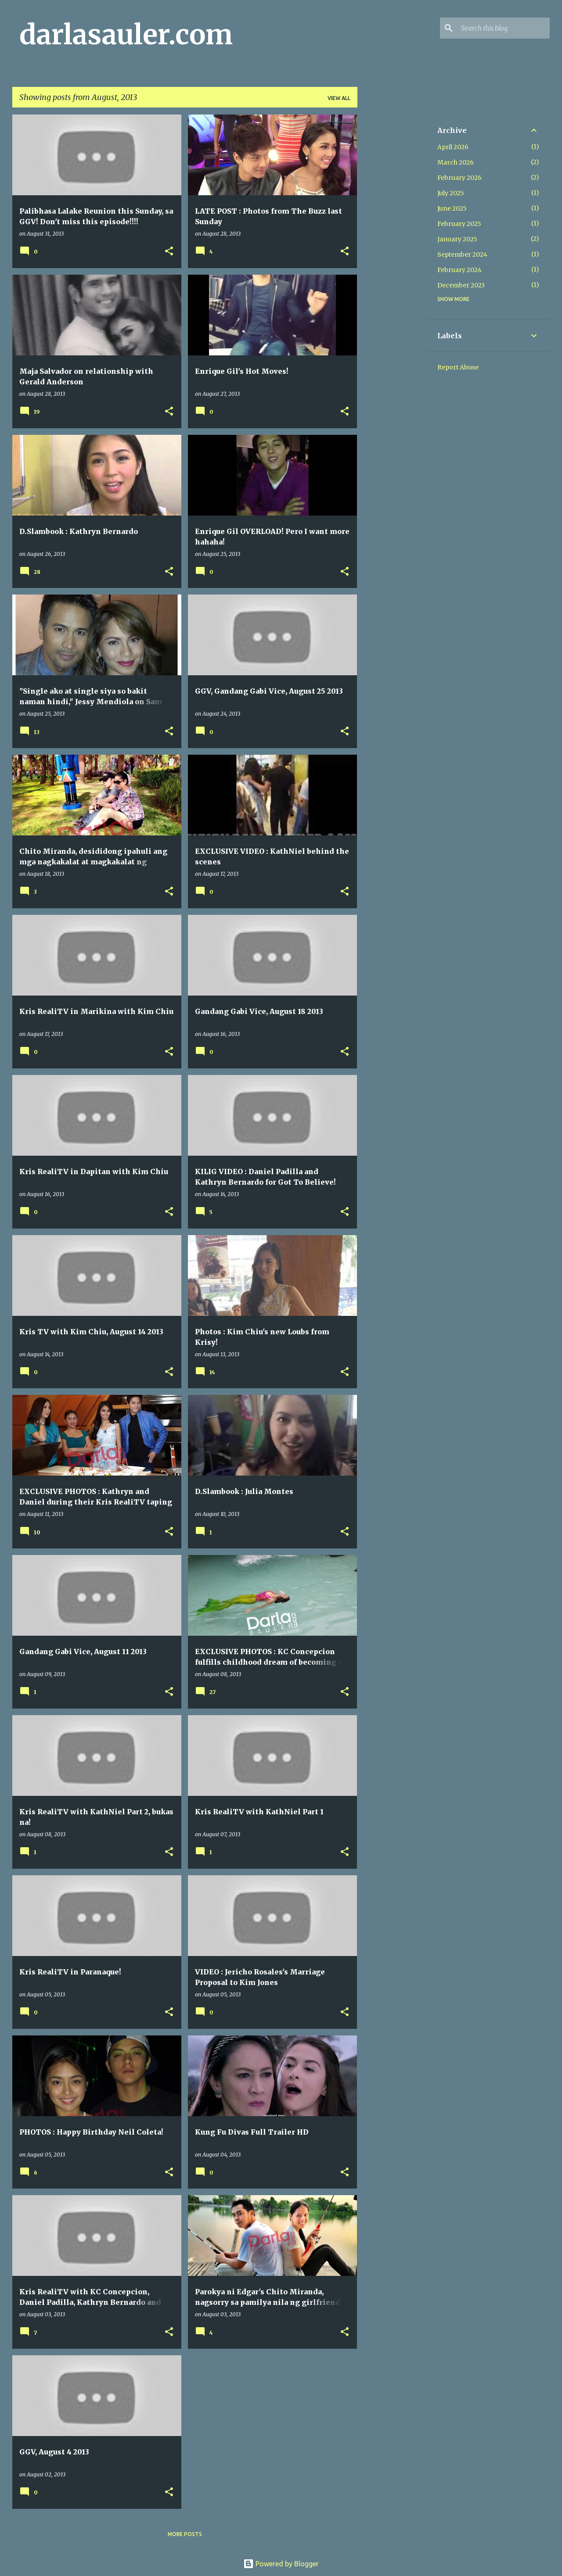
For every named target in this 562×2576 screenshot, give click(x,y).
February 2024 (459, 270)
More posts (185, 2534)
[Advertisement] (392, 246)
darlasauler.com (126, 35)
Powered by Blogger (281, 2564)
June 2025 (452, 208)
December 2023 (461, 285)
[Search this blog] (504, 28)
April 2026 (452, 147)
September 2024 (462, 254)
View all (339, 98)
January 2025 (457, 239)
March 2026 (455, 162)
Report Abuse (458, 367)
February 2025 (459, 224)
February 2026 (459, 178)
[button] (169, 252)
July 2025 (450, 193)
